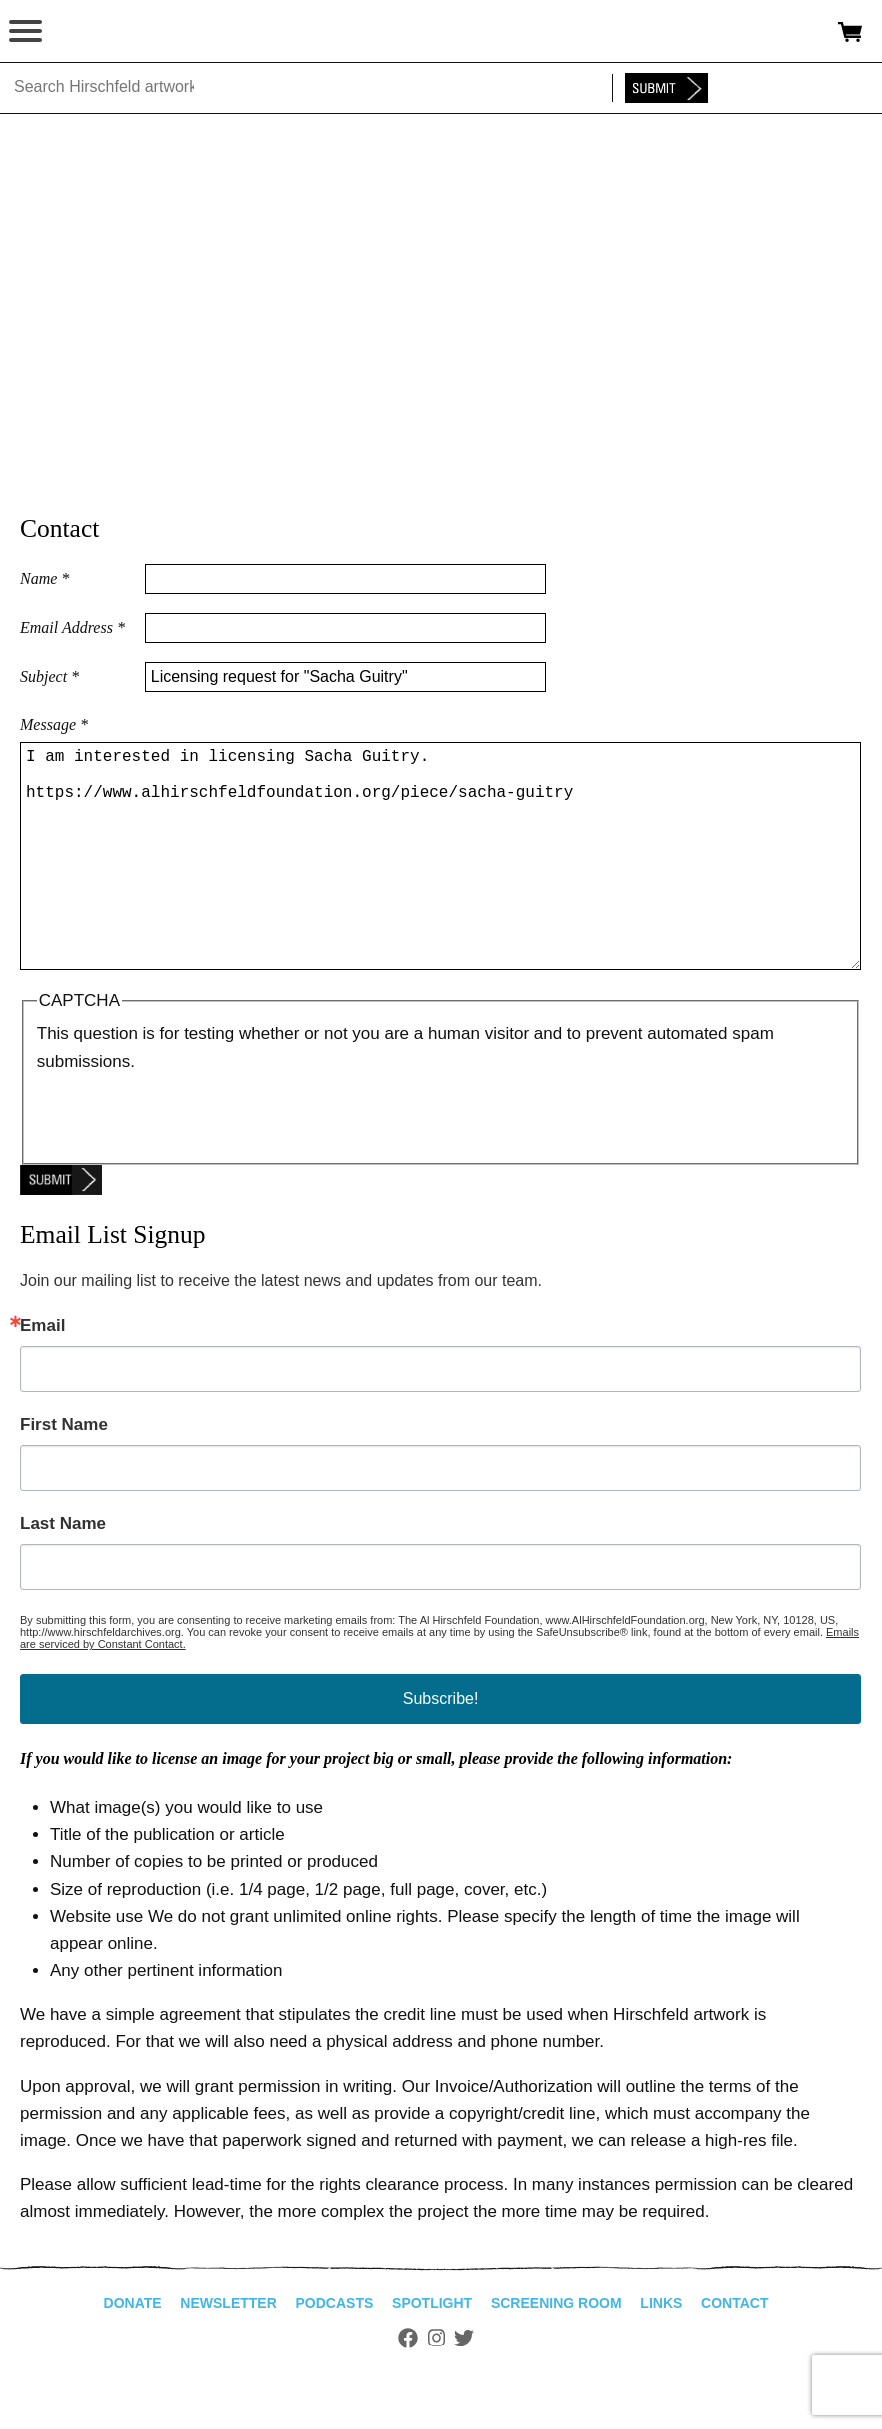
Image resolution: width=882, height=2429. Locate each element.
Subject (49, 676)
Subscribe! (441, 1746)
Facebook (408, 2386)
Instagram (436, 2386)
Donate (133, 2351)
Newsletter (228, 2351)
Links (661, 2351)
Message (54, 724)
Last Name (63, 1571)
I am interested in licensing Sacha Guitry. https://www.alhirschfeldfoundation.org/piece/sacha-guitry (440, 880)
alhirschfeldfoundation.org (85, 32)
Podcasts (335, 2351)
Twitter (464, 2386)
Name (44, 578)
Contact (734, 2351)
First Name (64, 1472)
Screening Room (556, 2351)
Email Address (72, 627)
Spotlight (432, 2351)
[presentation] (189, 1162)
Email (42, 1373)
